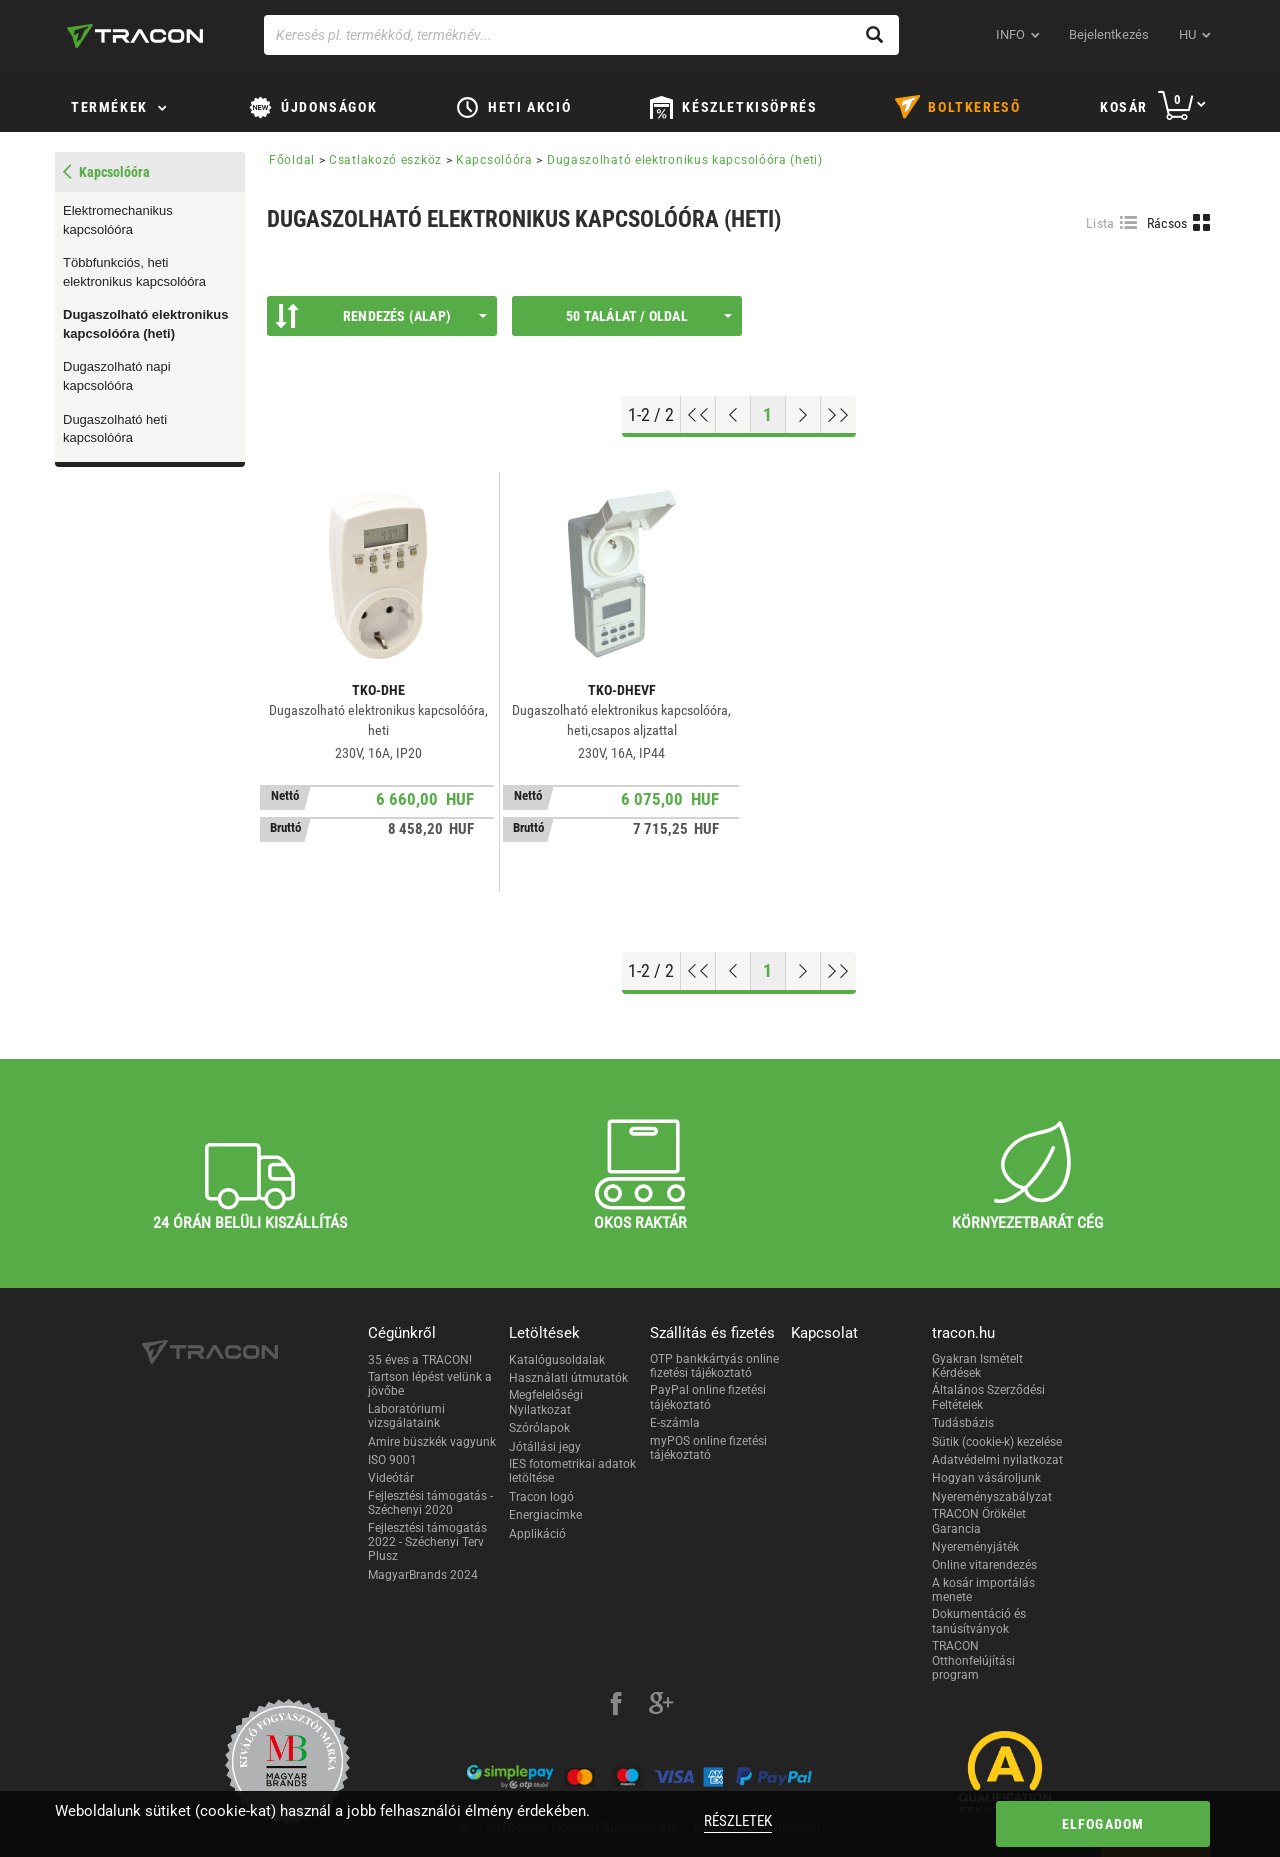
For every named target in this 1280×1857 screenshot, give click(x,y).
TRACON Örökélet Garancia (979, 1521)
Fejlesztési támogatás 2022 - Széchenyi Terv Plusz (427, 1542)
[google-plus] (661, 1706)
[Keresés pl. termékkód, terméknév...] (581, 35)
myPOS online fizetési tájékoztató (708, 1448)
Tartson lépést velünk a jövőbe (430, 1384)
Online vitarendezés (984, 1565)
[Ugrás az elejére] (698, 415)
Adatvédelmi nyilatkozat (997, 1460)
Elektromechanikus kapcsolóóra (118, 220)
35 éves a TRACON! (420, 1360)
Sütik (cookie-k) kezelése (997, 1442)
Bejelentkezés (1109, 34)
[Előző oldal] (733, 415)
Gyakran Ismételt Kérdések (977, 1366)
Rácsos (1167, 223)
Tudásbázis (963, 1423)
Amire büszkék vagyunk (432, 1442)
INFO (1010, 34)
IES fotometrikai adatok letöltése (572, 1471)
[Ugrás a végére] (838, 415)
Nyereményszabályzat (992, 1497)
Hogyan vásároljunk (986, 1478)
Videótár (391, 1478)
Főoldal (292, 160)
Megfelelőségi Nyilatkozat (546, 1402)
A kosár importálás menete (983, 1590)
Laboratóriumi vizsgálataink (406, 1416)
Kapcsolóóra (494, 160)
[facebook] (616, 1706)
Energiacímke (545, 1515)
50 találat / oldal (649, 316)
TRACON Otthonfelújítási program (973, 1660)
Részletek (738, 1821)
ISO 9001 (392, 1460)
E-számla (675, 1423)
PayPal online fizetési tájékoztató (708, 1397)
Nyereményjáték (975, 1547)
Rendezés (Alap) (381, 316)
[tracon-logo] (135, 36)
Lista (1100, 223)
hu (1187, 34)
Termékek (109, 107)
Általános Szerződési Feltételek (988, 1397)
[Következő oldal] (803, 415)
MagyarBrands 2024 (423, 1575)
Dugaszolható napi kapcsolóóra (117, 376)
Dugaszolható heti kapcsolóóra (115, 429)
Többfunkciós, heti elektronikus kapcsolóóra (134, 272)
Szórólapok (539, 1428)
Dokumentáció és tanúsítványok (979, 1621)
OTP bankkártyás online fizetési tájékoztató (714, 1366)
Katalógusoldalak (557, 1360)
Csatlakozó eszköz (385, 160)
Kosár (1124, 107)
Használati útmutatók (568, 1378)
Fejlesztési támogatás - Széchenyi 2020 (430, 1503)
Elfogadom (1103, 1824)
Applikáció (537, 1534)
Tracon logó (541, 1497)
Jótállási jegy (545, 1447)
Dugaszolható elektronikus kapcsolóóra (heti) (145, 324)
